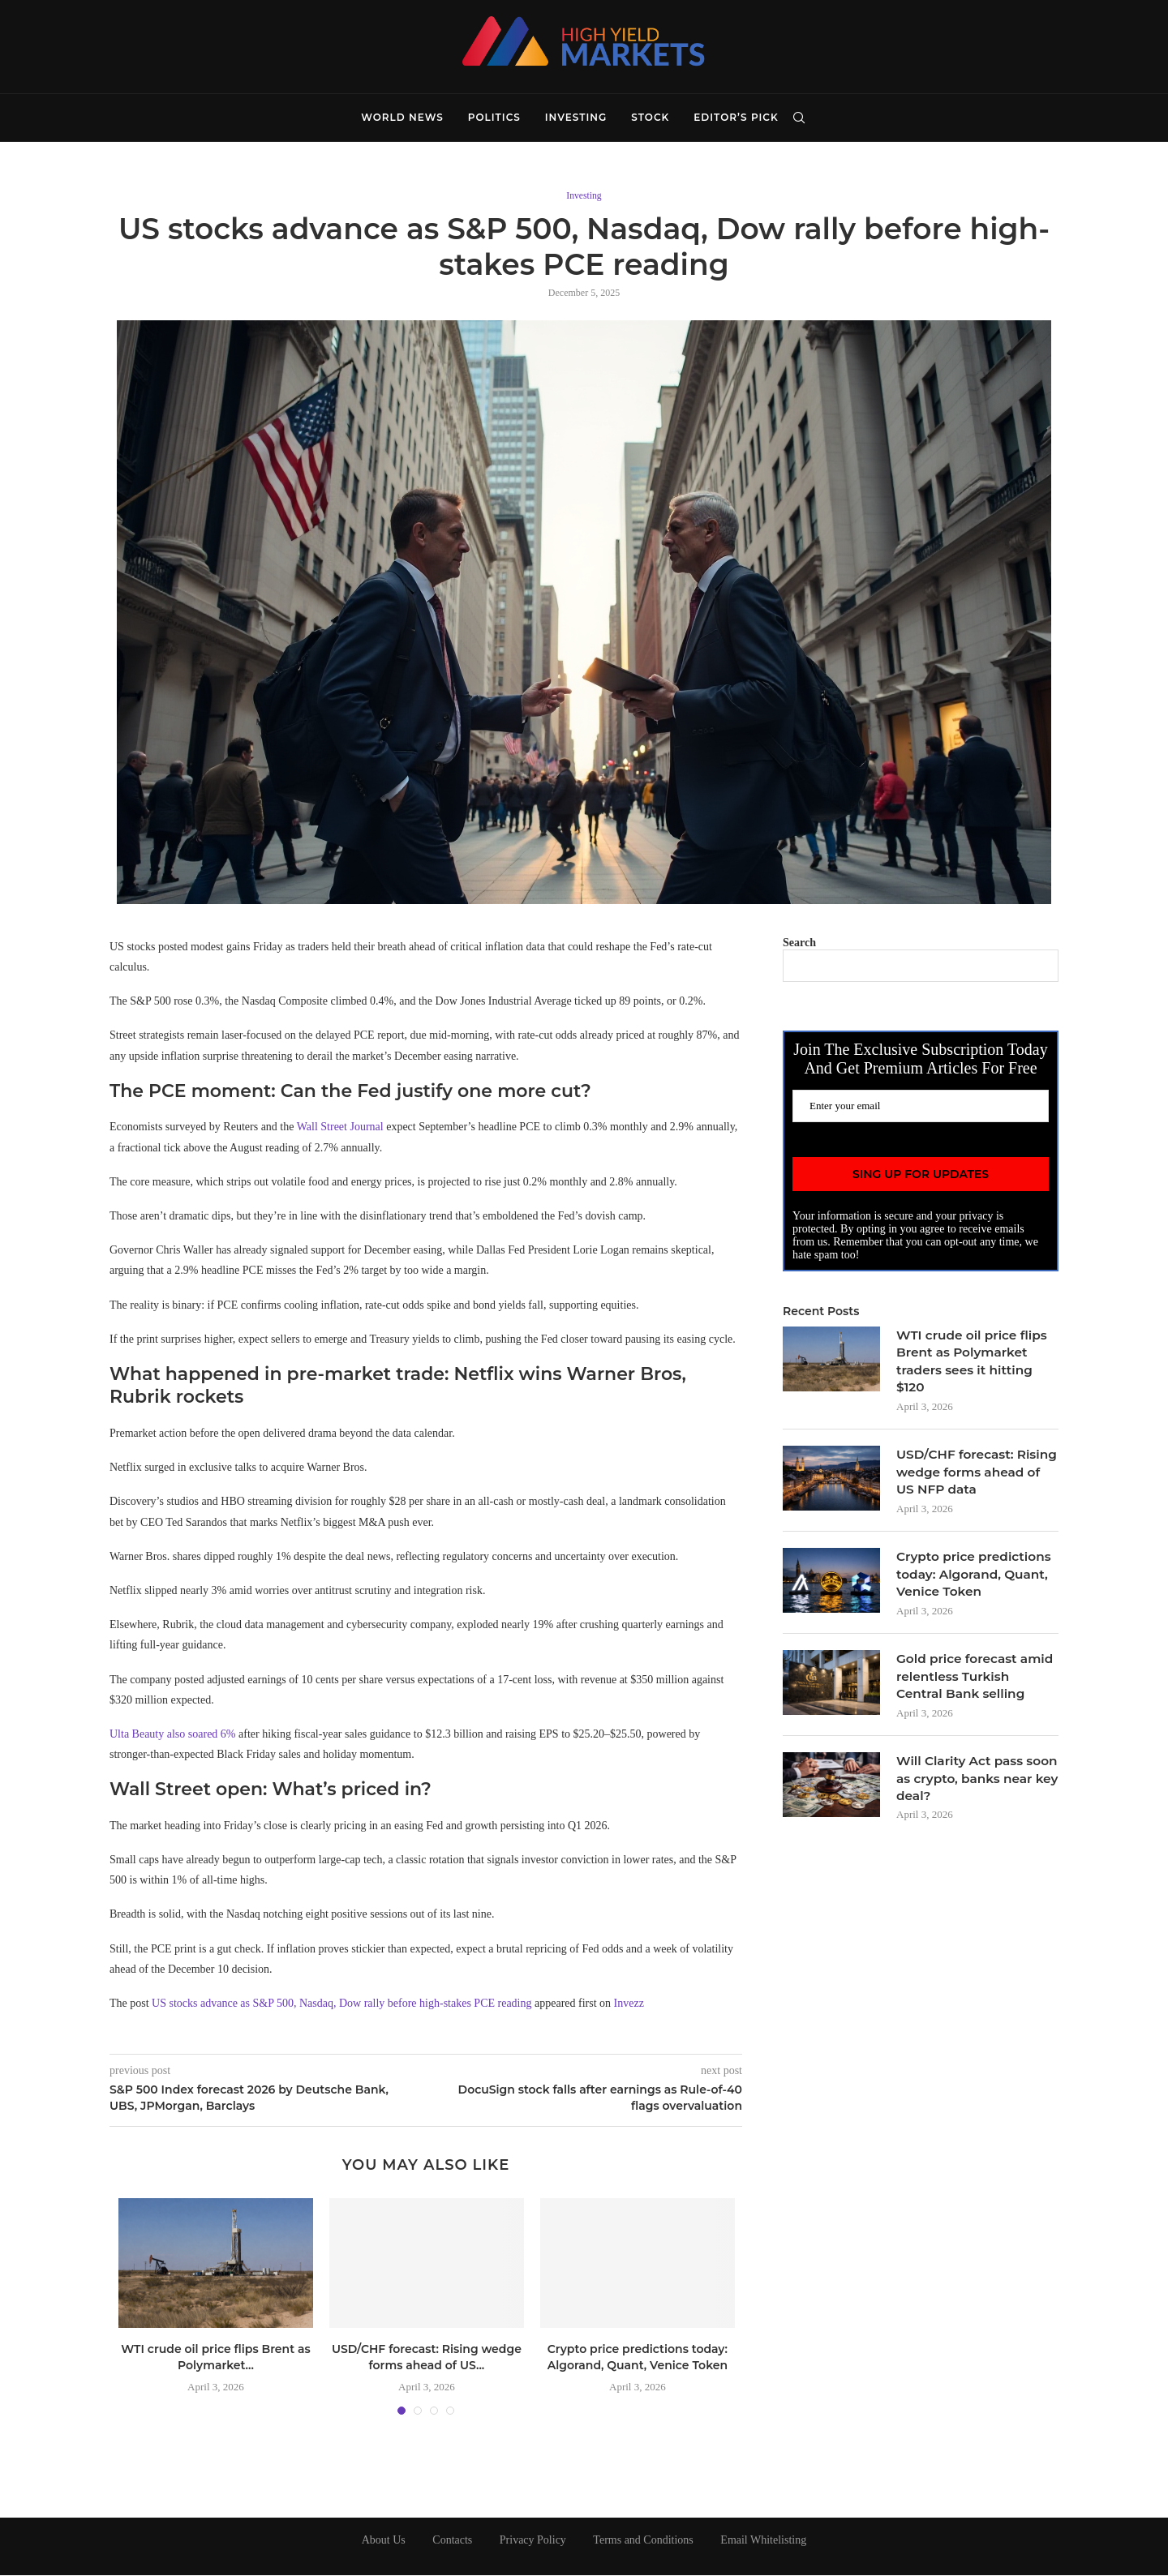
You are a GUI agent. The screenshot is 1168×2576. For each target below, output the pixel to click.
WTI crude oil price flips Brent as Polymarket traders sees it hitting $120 (975, 1363)
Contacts (452, 2541)
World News (402, 117)
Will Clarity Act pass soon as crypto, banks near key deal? (968, 1790)
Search (799, 943)
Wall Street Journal (340, 1128)
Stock (650, 117)
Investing (576, 117)
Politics (494, 117)
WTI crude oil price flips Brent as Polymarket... (216, 2358)
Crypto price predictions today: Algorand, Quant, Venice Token (638, 2358)
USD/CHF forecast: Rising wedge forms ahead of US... (427, 2358)
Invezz (629, 2005)
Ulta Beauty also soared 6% (173, 1735)
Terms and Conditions (643, 2541)
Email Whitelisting (763, 2541)
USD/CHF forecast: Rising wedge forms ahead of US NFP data (968, 1477)
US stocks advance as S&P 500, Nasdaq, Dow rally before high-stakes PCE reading (341, 2005)
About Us (384, 2541)
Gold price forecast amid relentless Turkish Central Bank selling (974, 1686)
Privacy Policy (533, 2541)
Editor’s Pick (736, 117)
